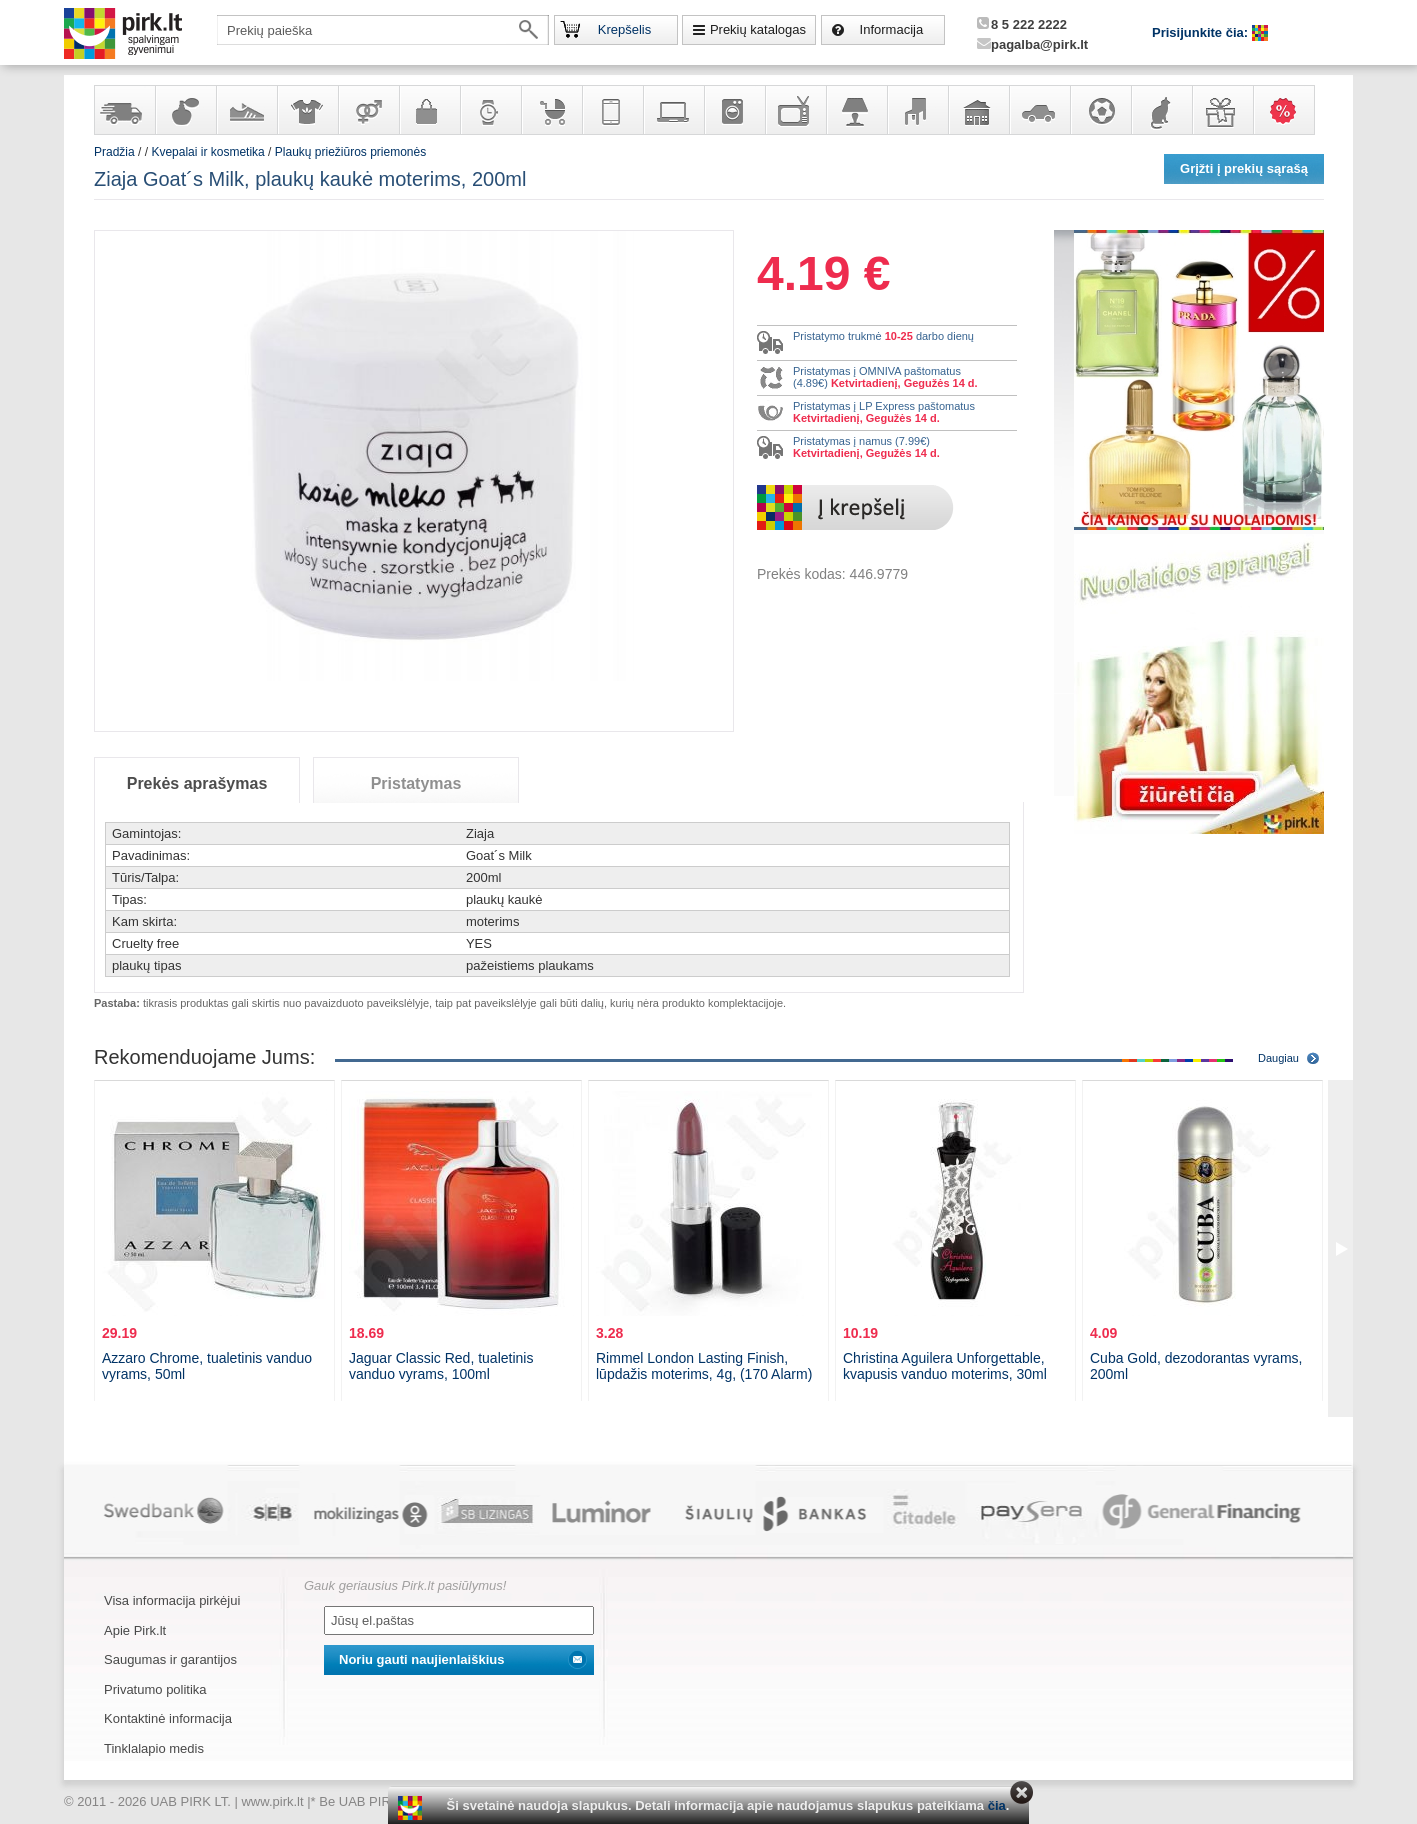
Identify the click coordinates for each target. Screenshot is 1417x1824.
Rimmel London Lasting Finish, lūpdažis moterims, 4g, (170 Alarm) (704, 1366)
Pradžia (114, 152)
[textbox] (383, 30)
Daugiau (1278, 1058)
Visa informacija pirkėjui (172, 1600)
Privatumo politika (155, 1689)
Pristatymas (416, 783)
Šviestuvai (856, 110)
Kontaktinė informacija (168, 1718)
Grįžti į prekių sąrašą (1244, 168)
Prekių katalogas (758, 29)
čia (997, 1805)
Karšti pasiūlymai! (1290, 110)
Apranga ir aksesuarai (307, 110)
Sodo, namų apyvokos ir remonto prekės (978, 110)
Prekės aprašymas (197, 783)
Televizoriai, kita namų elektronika (795, 110)
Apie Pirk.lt (135, 1630)
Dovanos (1222, 110)
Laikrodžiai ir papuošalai (490, 110)
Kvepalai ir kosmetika (185, 110)
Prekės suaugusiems (368, 110)
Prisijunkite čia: (1202, 32)
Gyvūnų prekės (1161, 110)
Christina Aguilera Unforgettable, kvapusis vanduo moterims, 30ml (945, 1366)
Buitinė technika (734, 110)
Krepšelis (624, 29)
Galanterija (429, 110)
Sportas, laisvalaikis (1100, 110)
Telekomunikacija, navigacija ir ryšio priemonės (612, 110)
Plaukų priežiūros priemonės (350, 152)
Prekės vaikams (551, 110)
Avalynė (246, 110)
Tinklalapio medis (154, 1748)
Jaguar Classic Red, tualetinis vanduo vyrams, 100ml (441, 1366)
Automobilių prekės (1039, 110)
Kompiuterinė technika (673, 110)
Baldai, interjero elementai (917, 110)
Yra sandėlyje (124, 110)
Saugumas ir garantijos (170, 1659)
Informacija (892, 29)
